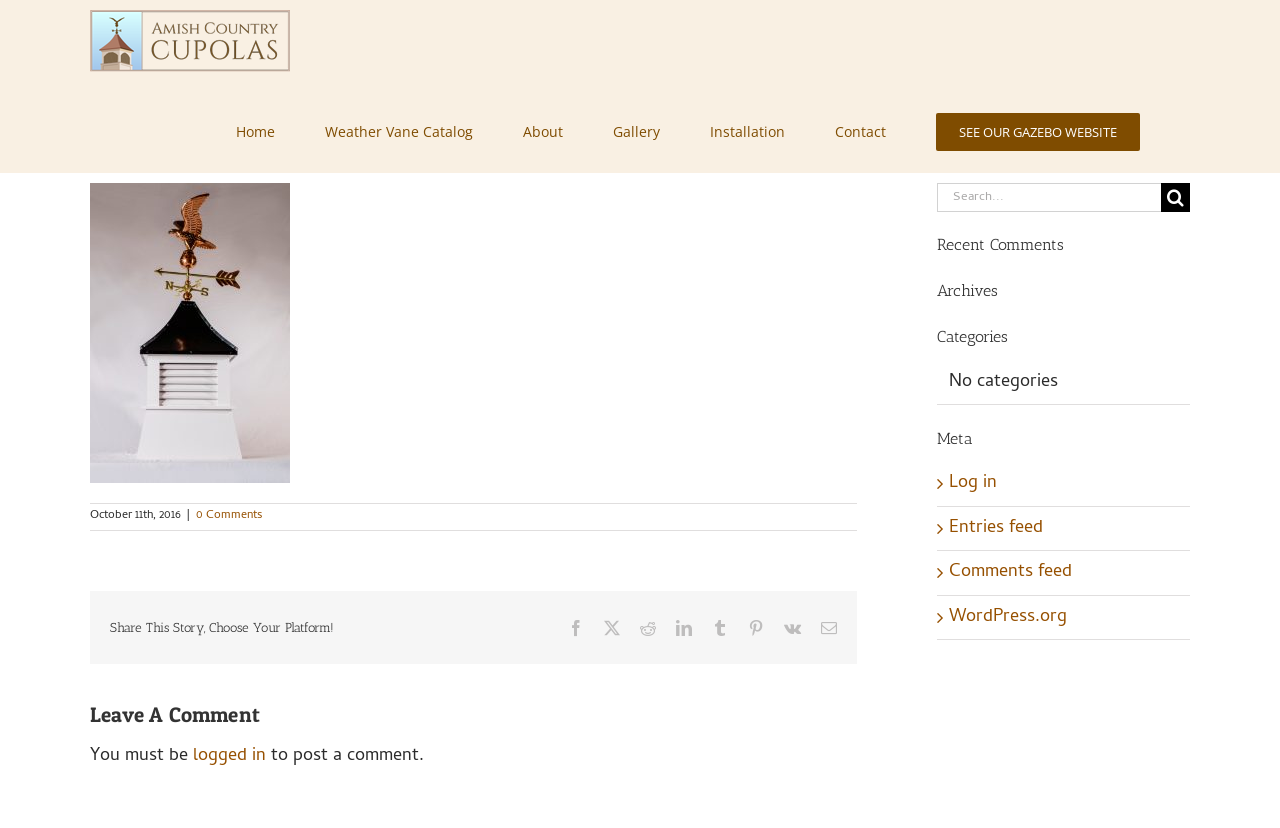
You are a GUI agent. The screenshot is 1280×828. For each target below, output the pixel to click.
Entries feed (996, 528)
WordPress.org (1008, 617)
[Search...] (1049, 197)
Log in (973, 483)
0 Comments (229, 516)
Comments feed (1010, 572)
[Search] (1175, 197)
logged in (229, 756)
